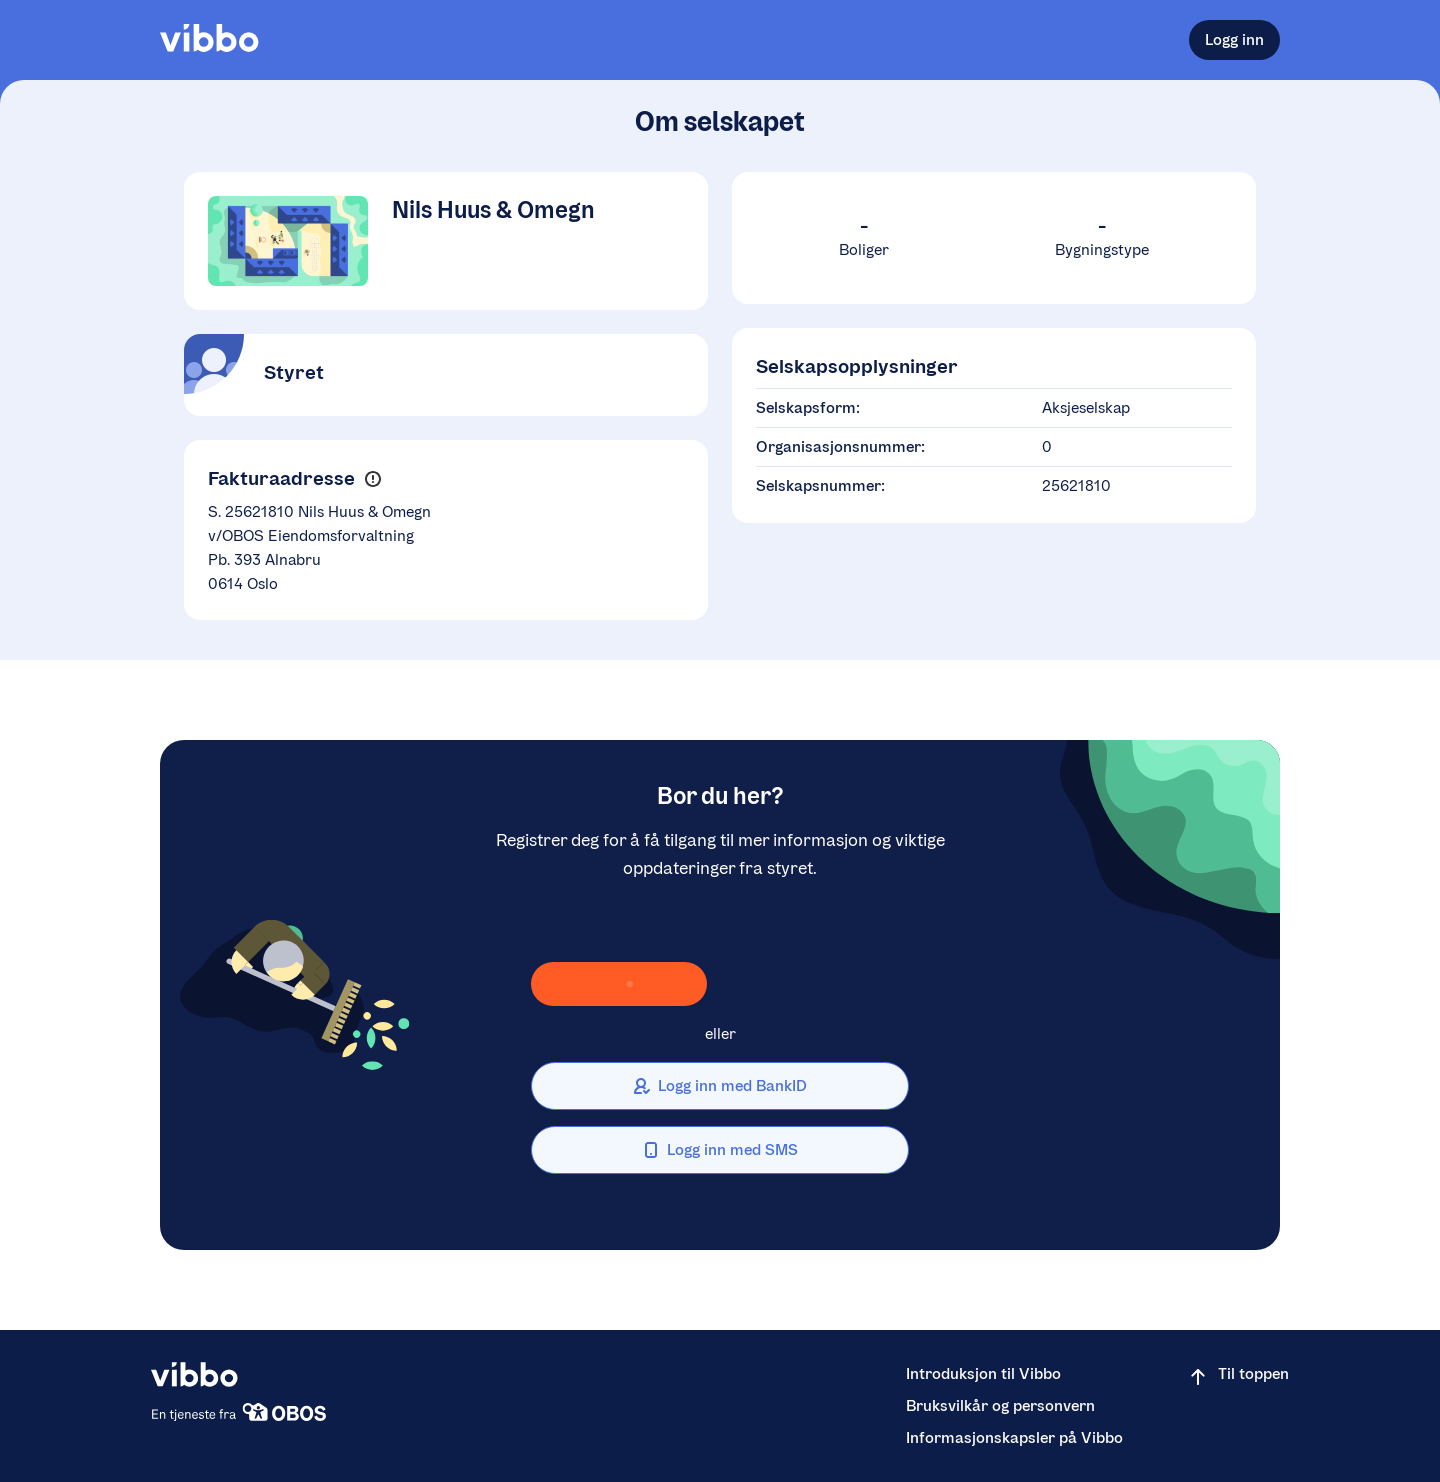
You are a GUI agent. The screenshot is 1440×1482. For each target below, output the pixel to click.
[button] (372, 479)
